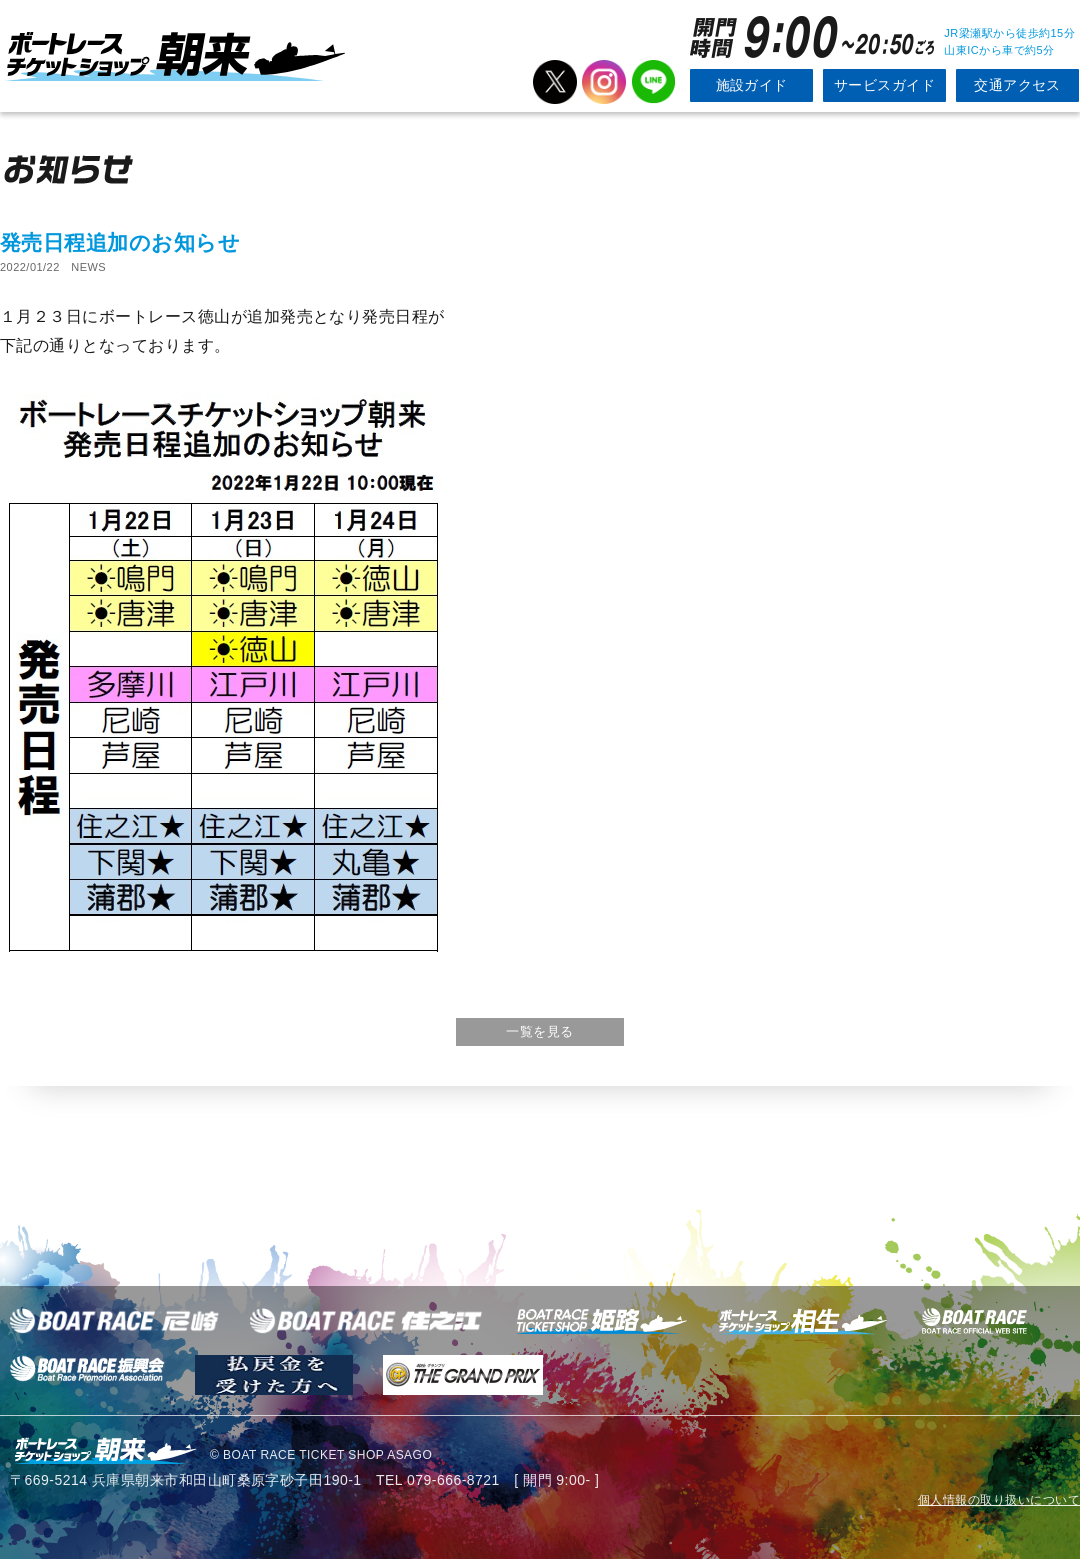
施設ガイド (752, 85)
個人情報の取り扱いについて (999, 1500)
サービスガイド (884, 85)
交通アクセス (1017, 85)
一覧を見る (539, 1031)
